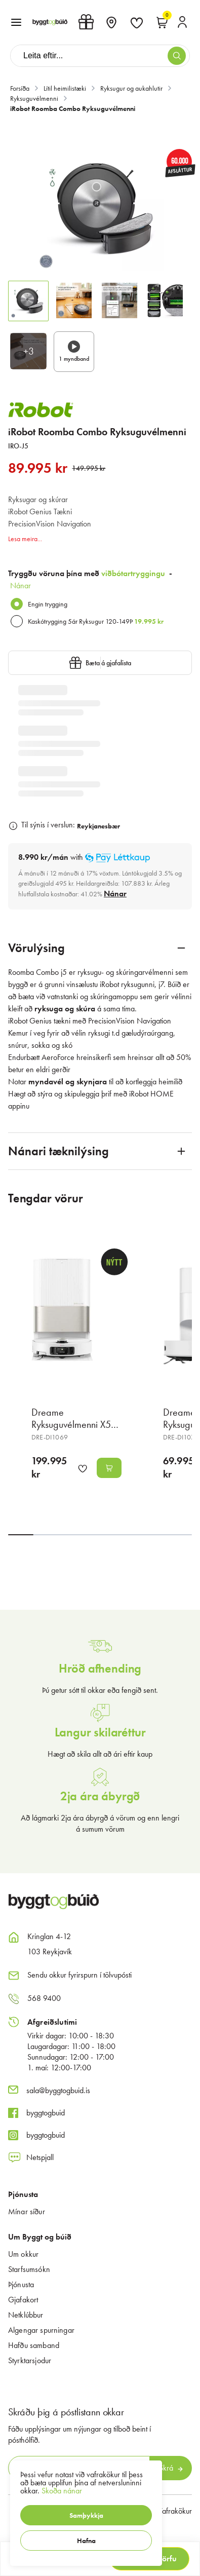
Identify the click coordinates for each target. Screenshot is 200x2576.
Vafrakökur (175, 2511)
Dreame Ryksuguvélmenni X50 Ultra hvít (73, 1424)
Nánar (20, 585)
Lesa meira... (25, 538)
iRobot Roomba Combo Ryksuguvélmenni (72, 108)
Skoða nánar (62, 2490)
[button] (86, 2515)
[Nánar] (115, 893)
